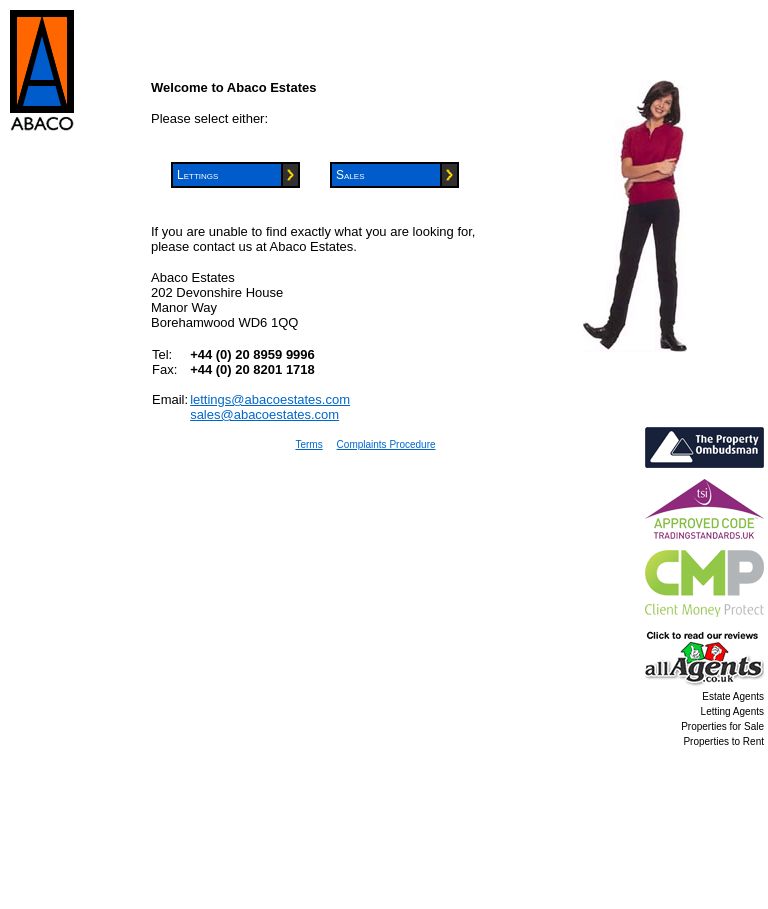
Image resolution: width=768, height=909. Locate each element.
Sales (350, 175)
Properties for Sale (722, 726)
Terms (308, 444)
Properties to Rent (723, 741)
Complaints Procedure (386, 444)
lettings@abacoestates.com (270, 399)
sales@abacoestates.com (264, 414)
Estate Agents (733, 696)
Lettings (197, 175)
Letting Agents (732, 711)
